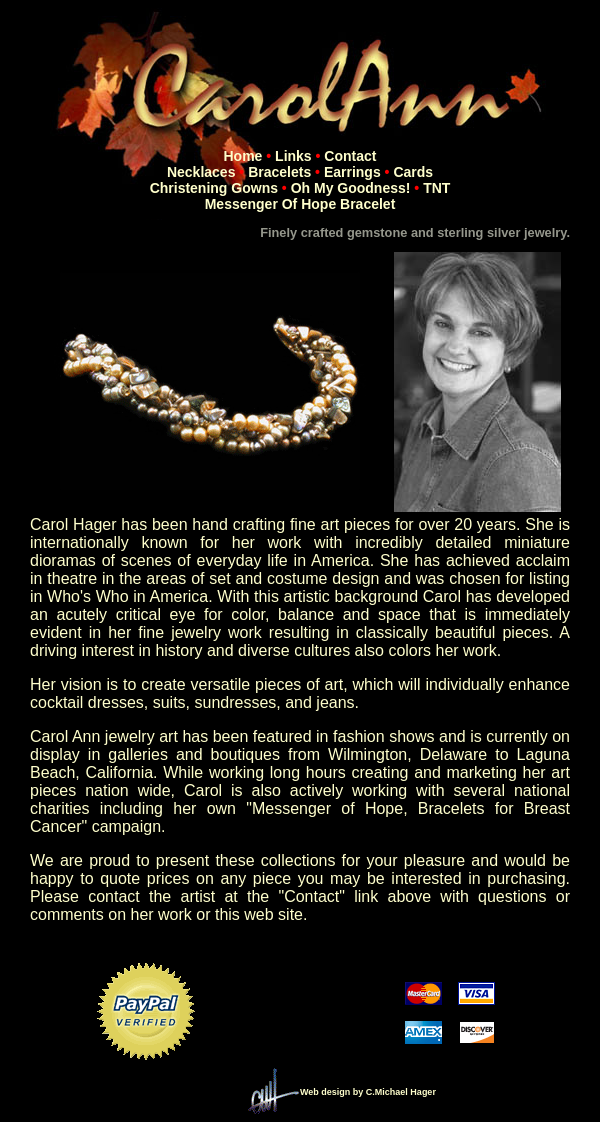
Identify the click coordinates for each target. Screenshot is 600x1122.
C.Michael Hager (401, 1092)
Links (293, 156)
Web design (325, 1092)
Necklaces (201, 172)
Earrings (352, 172)
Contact (350, 156)
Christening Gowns (214, 188)
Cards (413, 172)
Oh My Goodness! (351, 188)
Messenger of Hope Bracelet (300, 204)
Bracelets (279, 172)
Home (243, 156)
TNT (436, 188)
